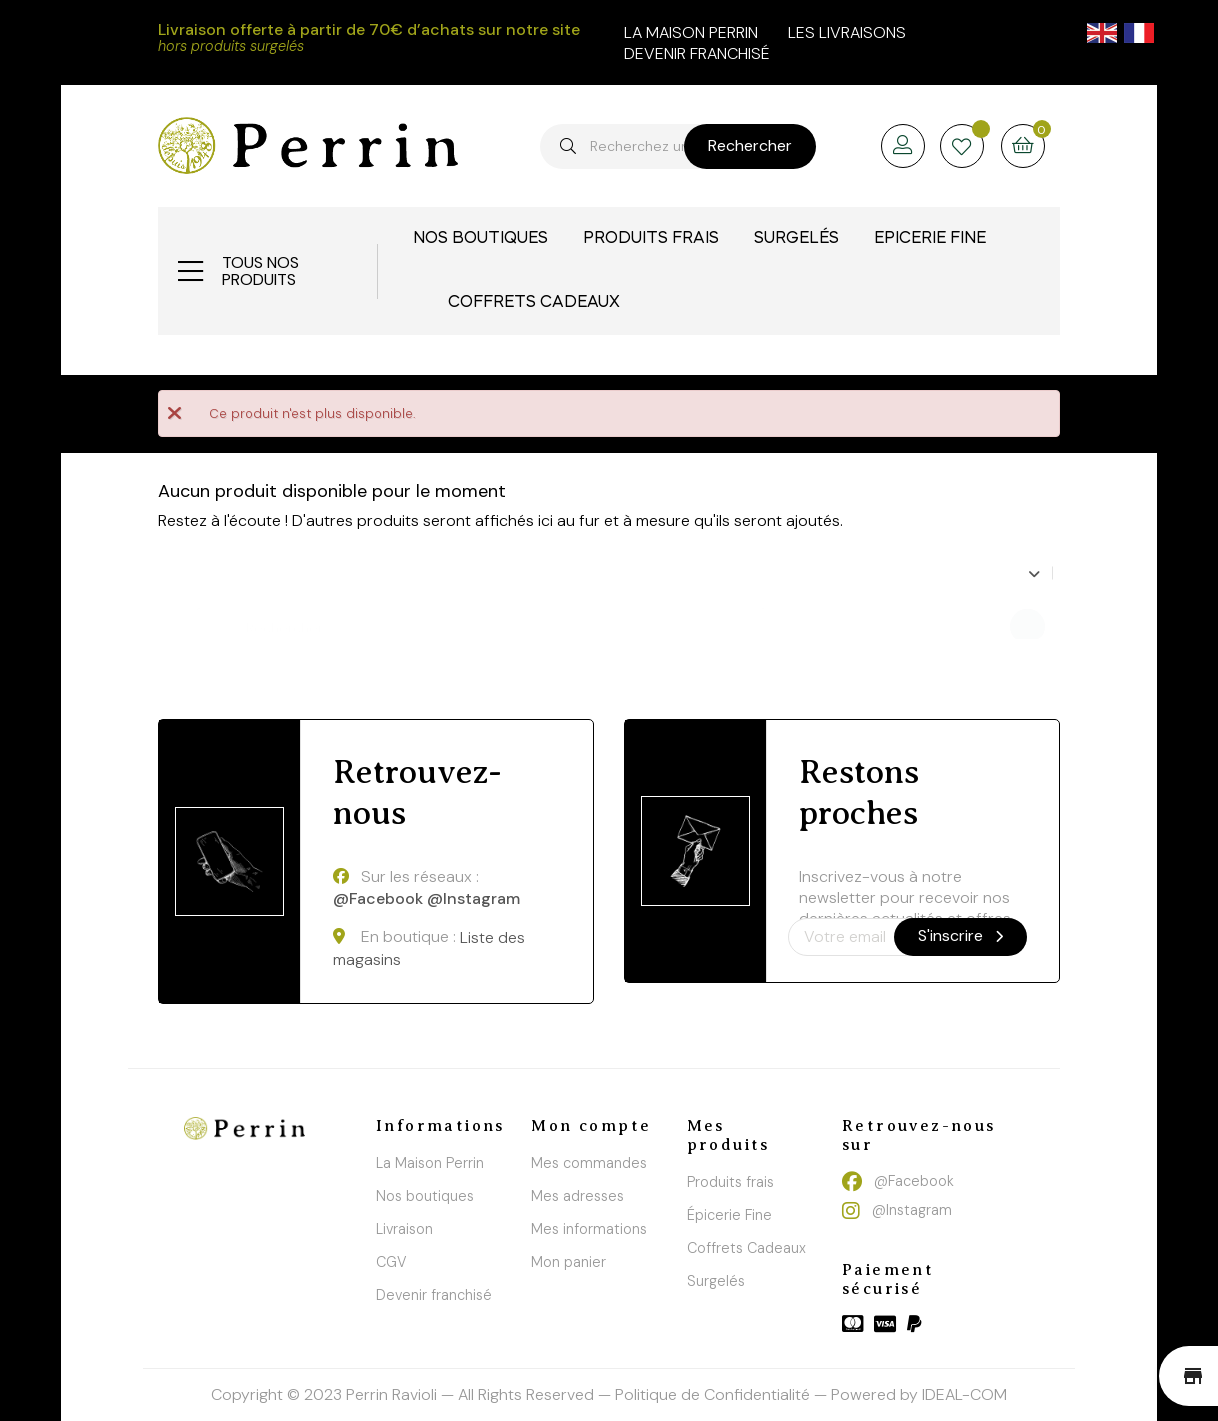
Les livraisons (847, 32)
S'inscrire (960, 935)
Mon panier (568, 1262)
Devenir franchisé (697, 53)
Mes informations (589, 1229)
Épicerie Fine (729, 1215)
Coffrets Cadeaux (746, 1248)
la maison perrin (691, 32)
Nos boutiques (425, 1196)
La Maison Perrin (430, 1163)
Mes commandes (589, 1163)
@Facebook (378, 899)
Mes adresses (577, 1196)
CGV (391, 1262)
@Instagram (473, 899)
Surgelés (716, 1281)
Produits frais (730, 1182)
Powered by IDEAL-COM (919, 1394)
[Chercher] (481, 618)
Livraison (404, 1229)
